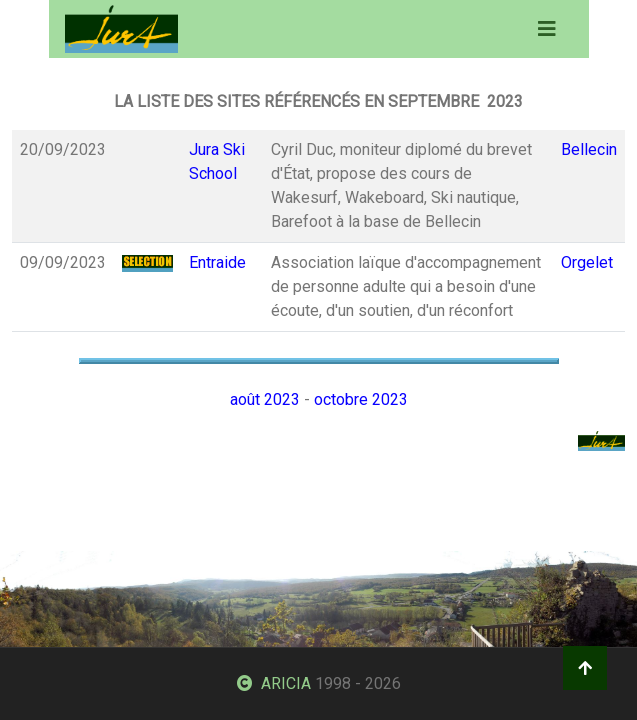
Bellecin (589, 149)
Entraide (217, 262)
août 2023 (265, 399)
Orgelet (587, 262)
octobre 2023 (361, 399)
